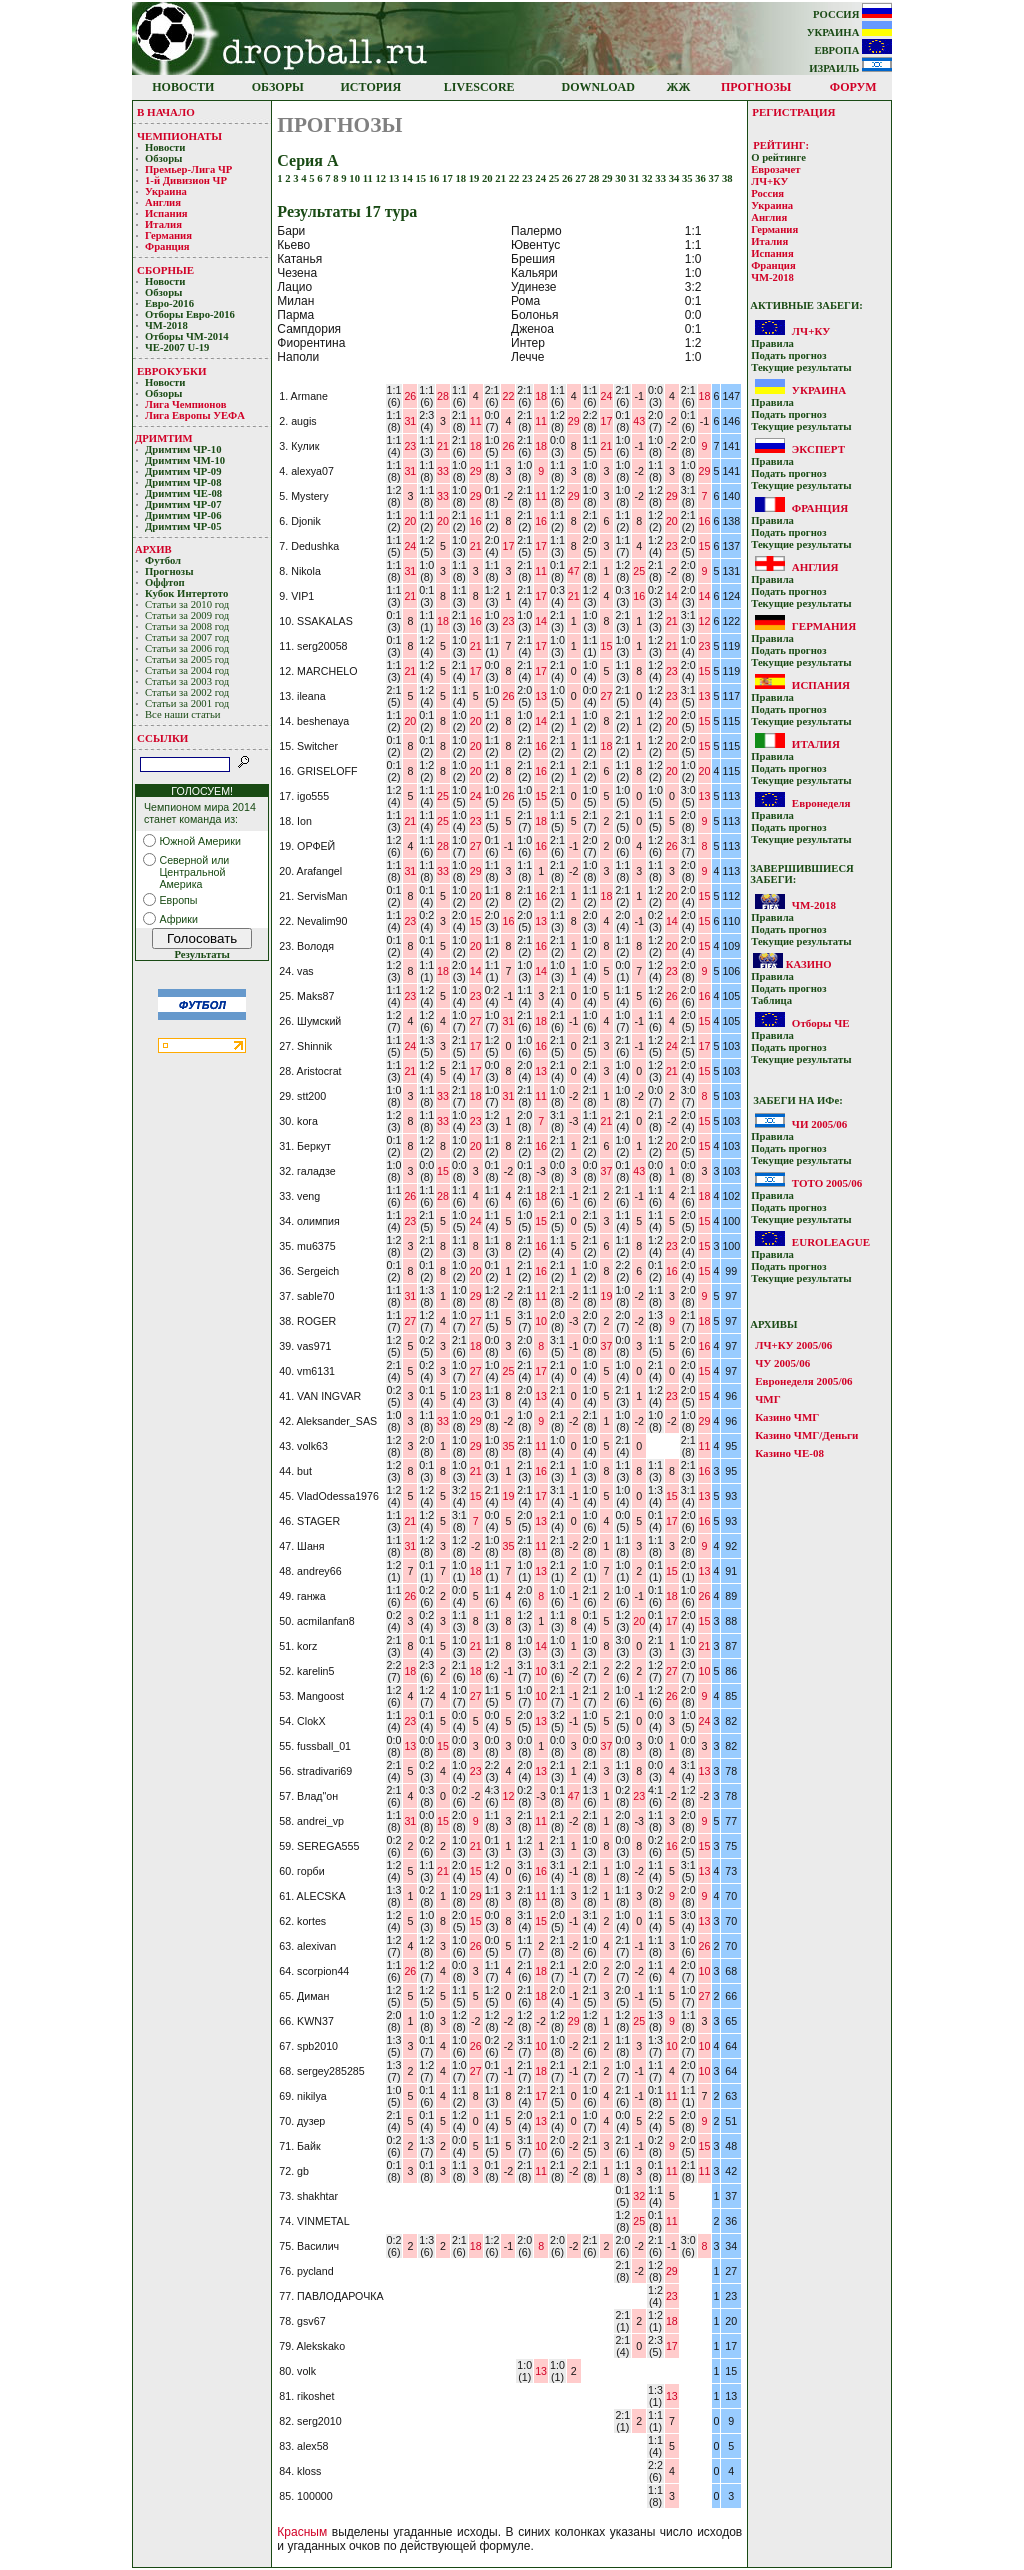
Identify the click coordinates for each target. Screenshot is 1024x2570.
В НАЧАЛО (166, 112)
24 (541, 178)
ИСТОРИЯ (371, 87)
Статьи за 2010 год (187, 604)
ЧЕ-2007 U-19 (177, 347)
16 (435, 178)
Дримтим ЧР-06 (183, 515)
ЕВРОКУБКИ (172, 371)
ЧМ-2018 (166, 325)
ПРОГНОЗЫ (756, 87)
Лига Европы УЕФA (196, 415)
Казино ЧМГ (787, 1417)
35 (688, 178)
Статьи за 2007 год (187, 637)
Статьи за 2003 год (187, 681)
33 (661, 178)
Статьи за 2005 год (187, 659)
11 (369, 178)
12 (381, 178)
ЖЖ (679, 87)
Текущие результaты (801, 367)
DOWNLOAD (598, 87)
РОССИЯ (852, 14)
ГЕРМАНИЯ (824, 626)
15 (421, 178)
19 (475, 178)
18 (461, 178)
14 (408, 178)
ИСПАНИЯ (821, 685)
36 (701, 178)
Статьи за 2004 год (187, 670)
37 (715, 178)
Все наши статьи (183, 714)
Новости (165, 147)
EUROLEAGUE (831, 1242)
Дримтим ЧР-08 (183, 482)
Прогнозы (169, 571)
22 (515, 178)
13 (395, 178)
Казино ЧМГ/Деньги (806, 1435)
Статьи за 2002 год (187, 692)
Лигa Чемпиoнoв (187, 404)
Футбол (163, 560)
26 (568, 178)
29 (608, 178)
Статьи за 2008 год (187, 626)
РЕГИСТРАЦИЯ (793, 112)
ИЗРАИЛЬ (850, 68)
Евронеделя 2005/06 (803, 1381)
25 (555, 178)
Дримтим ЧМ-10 (185, 460)
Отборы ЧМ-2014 (187, 336)
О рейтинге (778, 157)
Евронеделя (821, 803)
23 (528, 178)
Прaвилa (772, 343)
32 (648, 178)
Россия (767, 193)
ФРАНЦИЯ (820, 508)
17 (448, 178)
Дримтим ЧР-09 (183, 471)
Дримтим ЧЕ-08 (183, 493)
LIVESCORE (479, 87)
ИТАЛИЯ (816, 744)
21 (501, 178)
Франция (167, 246)
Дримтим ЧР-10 (183, 449)
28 (595, 178)
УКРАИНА (849, 32)
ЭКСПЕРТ (818, 449)
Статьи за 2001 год (187, 703)
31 (635, 178)
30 (621, 178)
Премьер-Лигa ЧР (190, 169)
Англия (163, 202)
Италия (163, 224)
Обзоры (163, 158)
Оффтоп (165, 582)
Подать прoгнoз (788, 355)
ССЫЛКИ (162, 738)
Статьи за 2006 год (187, 648)
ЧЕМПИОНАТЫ (179, 136)
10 (355, 178)
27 (581, 178)
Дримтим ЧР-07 (183, 504)
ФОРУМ (853, 87)
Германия (168, 235)
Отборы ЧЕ (821, 1023)
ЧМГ (767, 1399)
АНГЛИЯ (815, 567)
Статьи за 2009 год (187, 615)
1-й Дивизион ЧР (187, 180)
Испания (166, 213)
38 (727, 178)
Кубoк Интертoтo (188, 593)
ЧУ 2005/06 (782, 1363)
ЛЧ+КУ (769, 181)
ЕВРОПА (853, 50)
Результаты (201, 954)
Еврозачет (775, 169)
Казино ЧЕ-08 (789, 1453)
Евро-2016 (169, 303)
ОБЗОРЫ (278, 87)
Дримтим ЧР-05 (183, 526)
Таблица (771, 1000)
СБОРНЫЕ (165, 270)
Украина (166, 191)
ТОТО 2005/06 (827, 1183)
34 (675, 178)
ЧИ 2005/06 (819, 1124)
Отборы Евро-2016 (190, 314)
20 (488, 178)
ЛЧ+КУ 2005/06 (793, 1345)
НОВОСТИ (183, 87)
